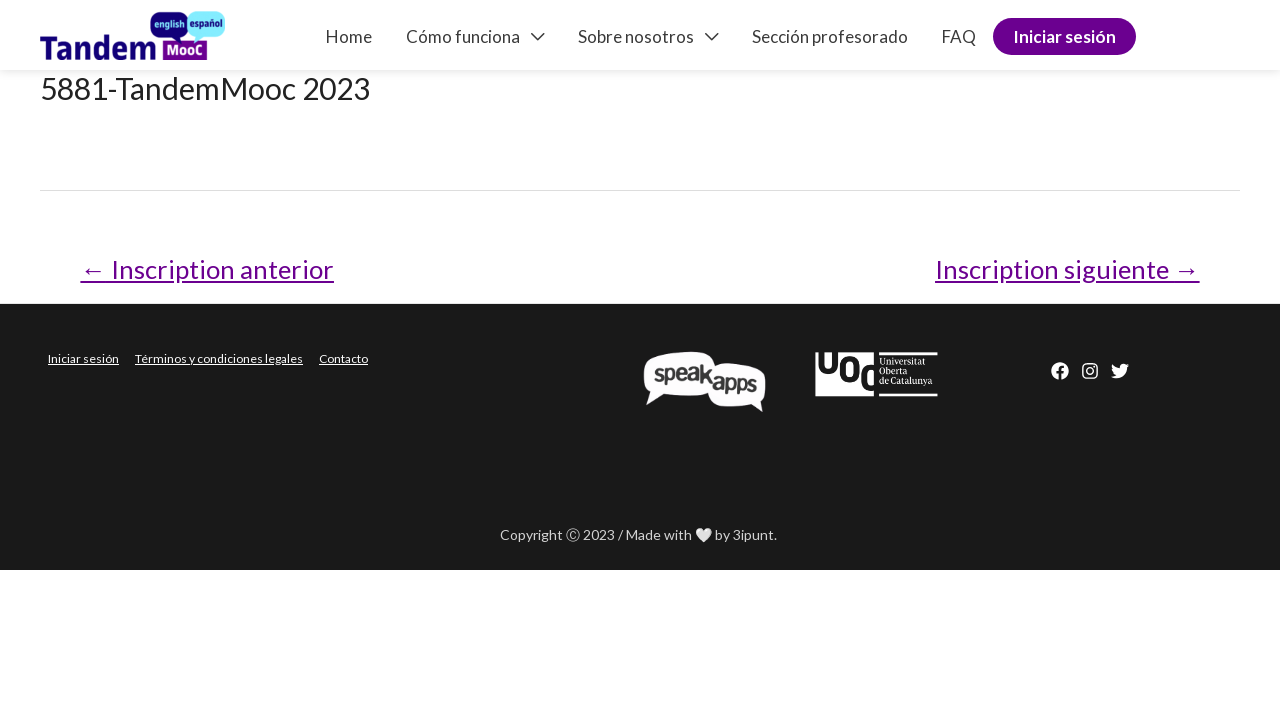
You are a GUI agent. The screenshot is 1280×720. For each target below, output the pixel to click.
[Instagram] (1090, 371)
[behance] (1120, 371)
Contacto (343, 358)
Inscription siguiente (1067, 269)
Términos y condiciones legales (219, 358)
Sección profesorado (830, 36)
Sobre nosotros (636, 36)
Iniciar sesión (1064, 36)
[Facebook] (1060, 371)
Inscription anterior (207, 269)
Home (349, 36)
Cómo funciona (463, 36)
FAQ (959, 36)
